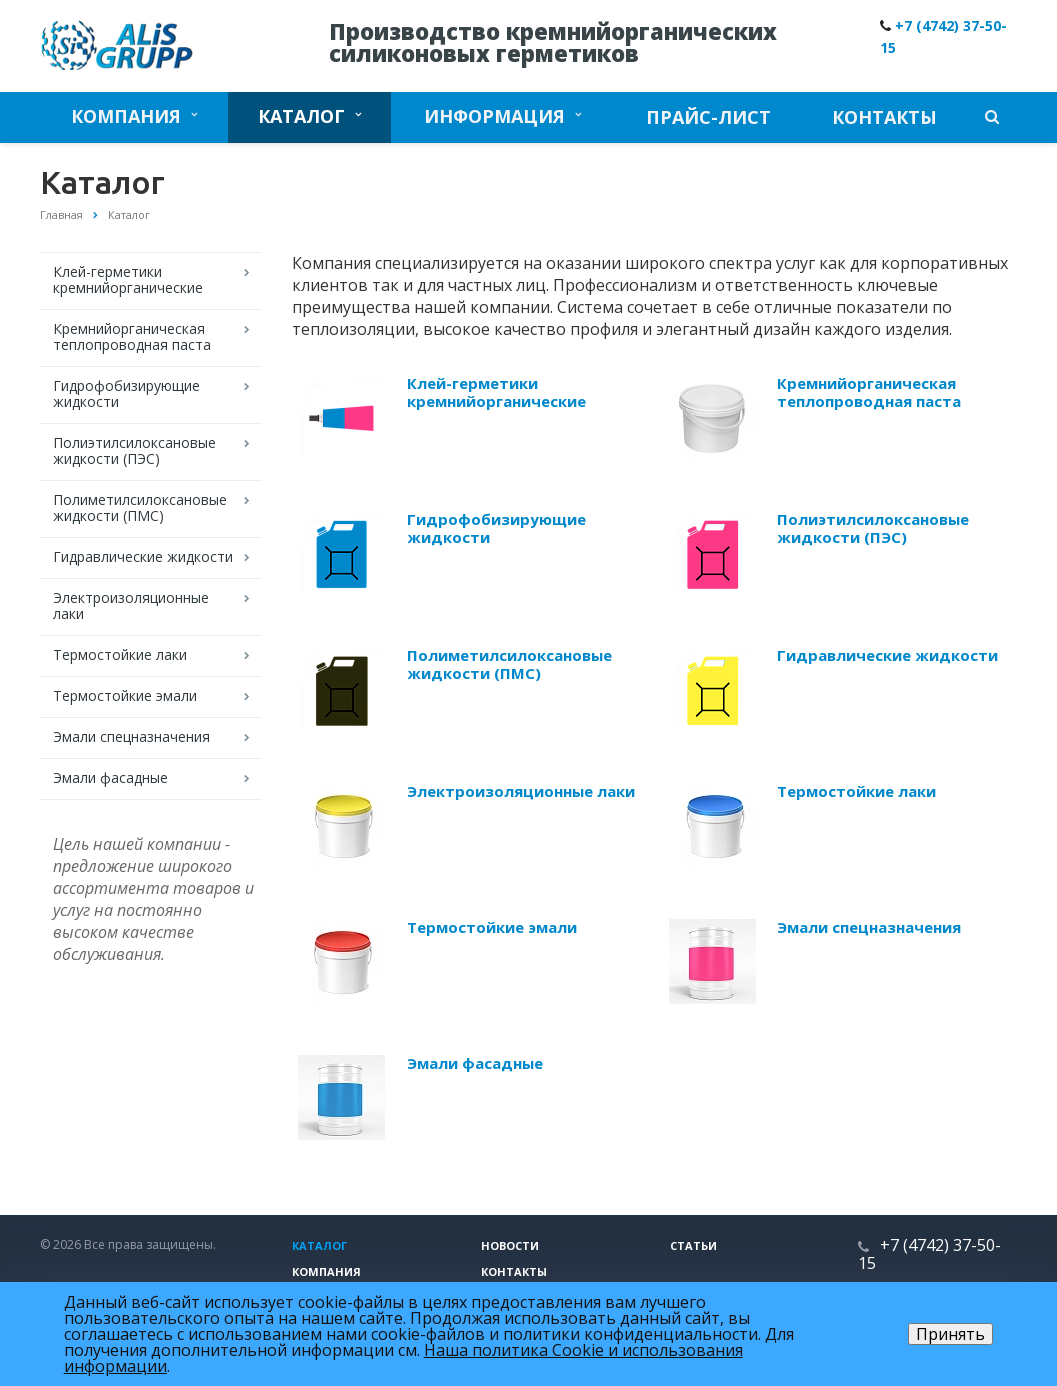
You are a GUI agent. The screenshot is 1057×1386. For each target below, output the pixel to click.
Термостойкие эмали (125, 695)
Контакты (884, 117)
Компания (134, 116)
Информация (502, 116)
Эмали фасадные (110, 777)
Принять (950, 1334)
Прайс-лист (708, 117)
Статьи (693, 1245)
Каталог (309, 116)
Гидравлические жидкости (143, 556)
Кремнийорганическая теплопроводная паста (132, 336)
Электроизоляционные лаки (131, 605)
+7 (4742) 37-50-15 (929, 1254)
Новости (510, 1245)
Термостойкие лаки (120, 654)
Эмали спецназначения (131, 736)
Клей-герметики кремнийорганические (128, 279)
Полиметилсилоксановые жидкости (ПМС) (140, 507)
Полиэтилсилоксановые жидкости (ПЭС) (134, 450)
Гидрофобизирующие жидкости (126, 393)
